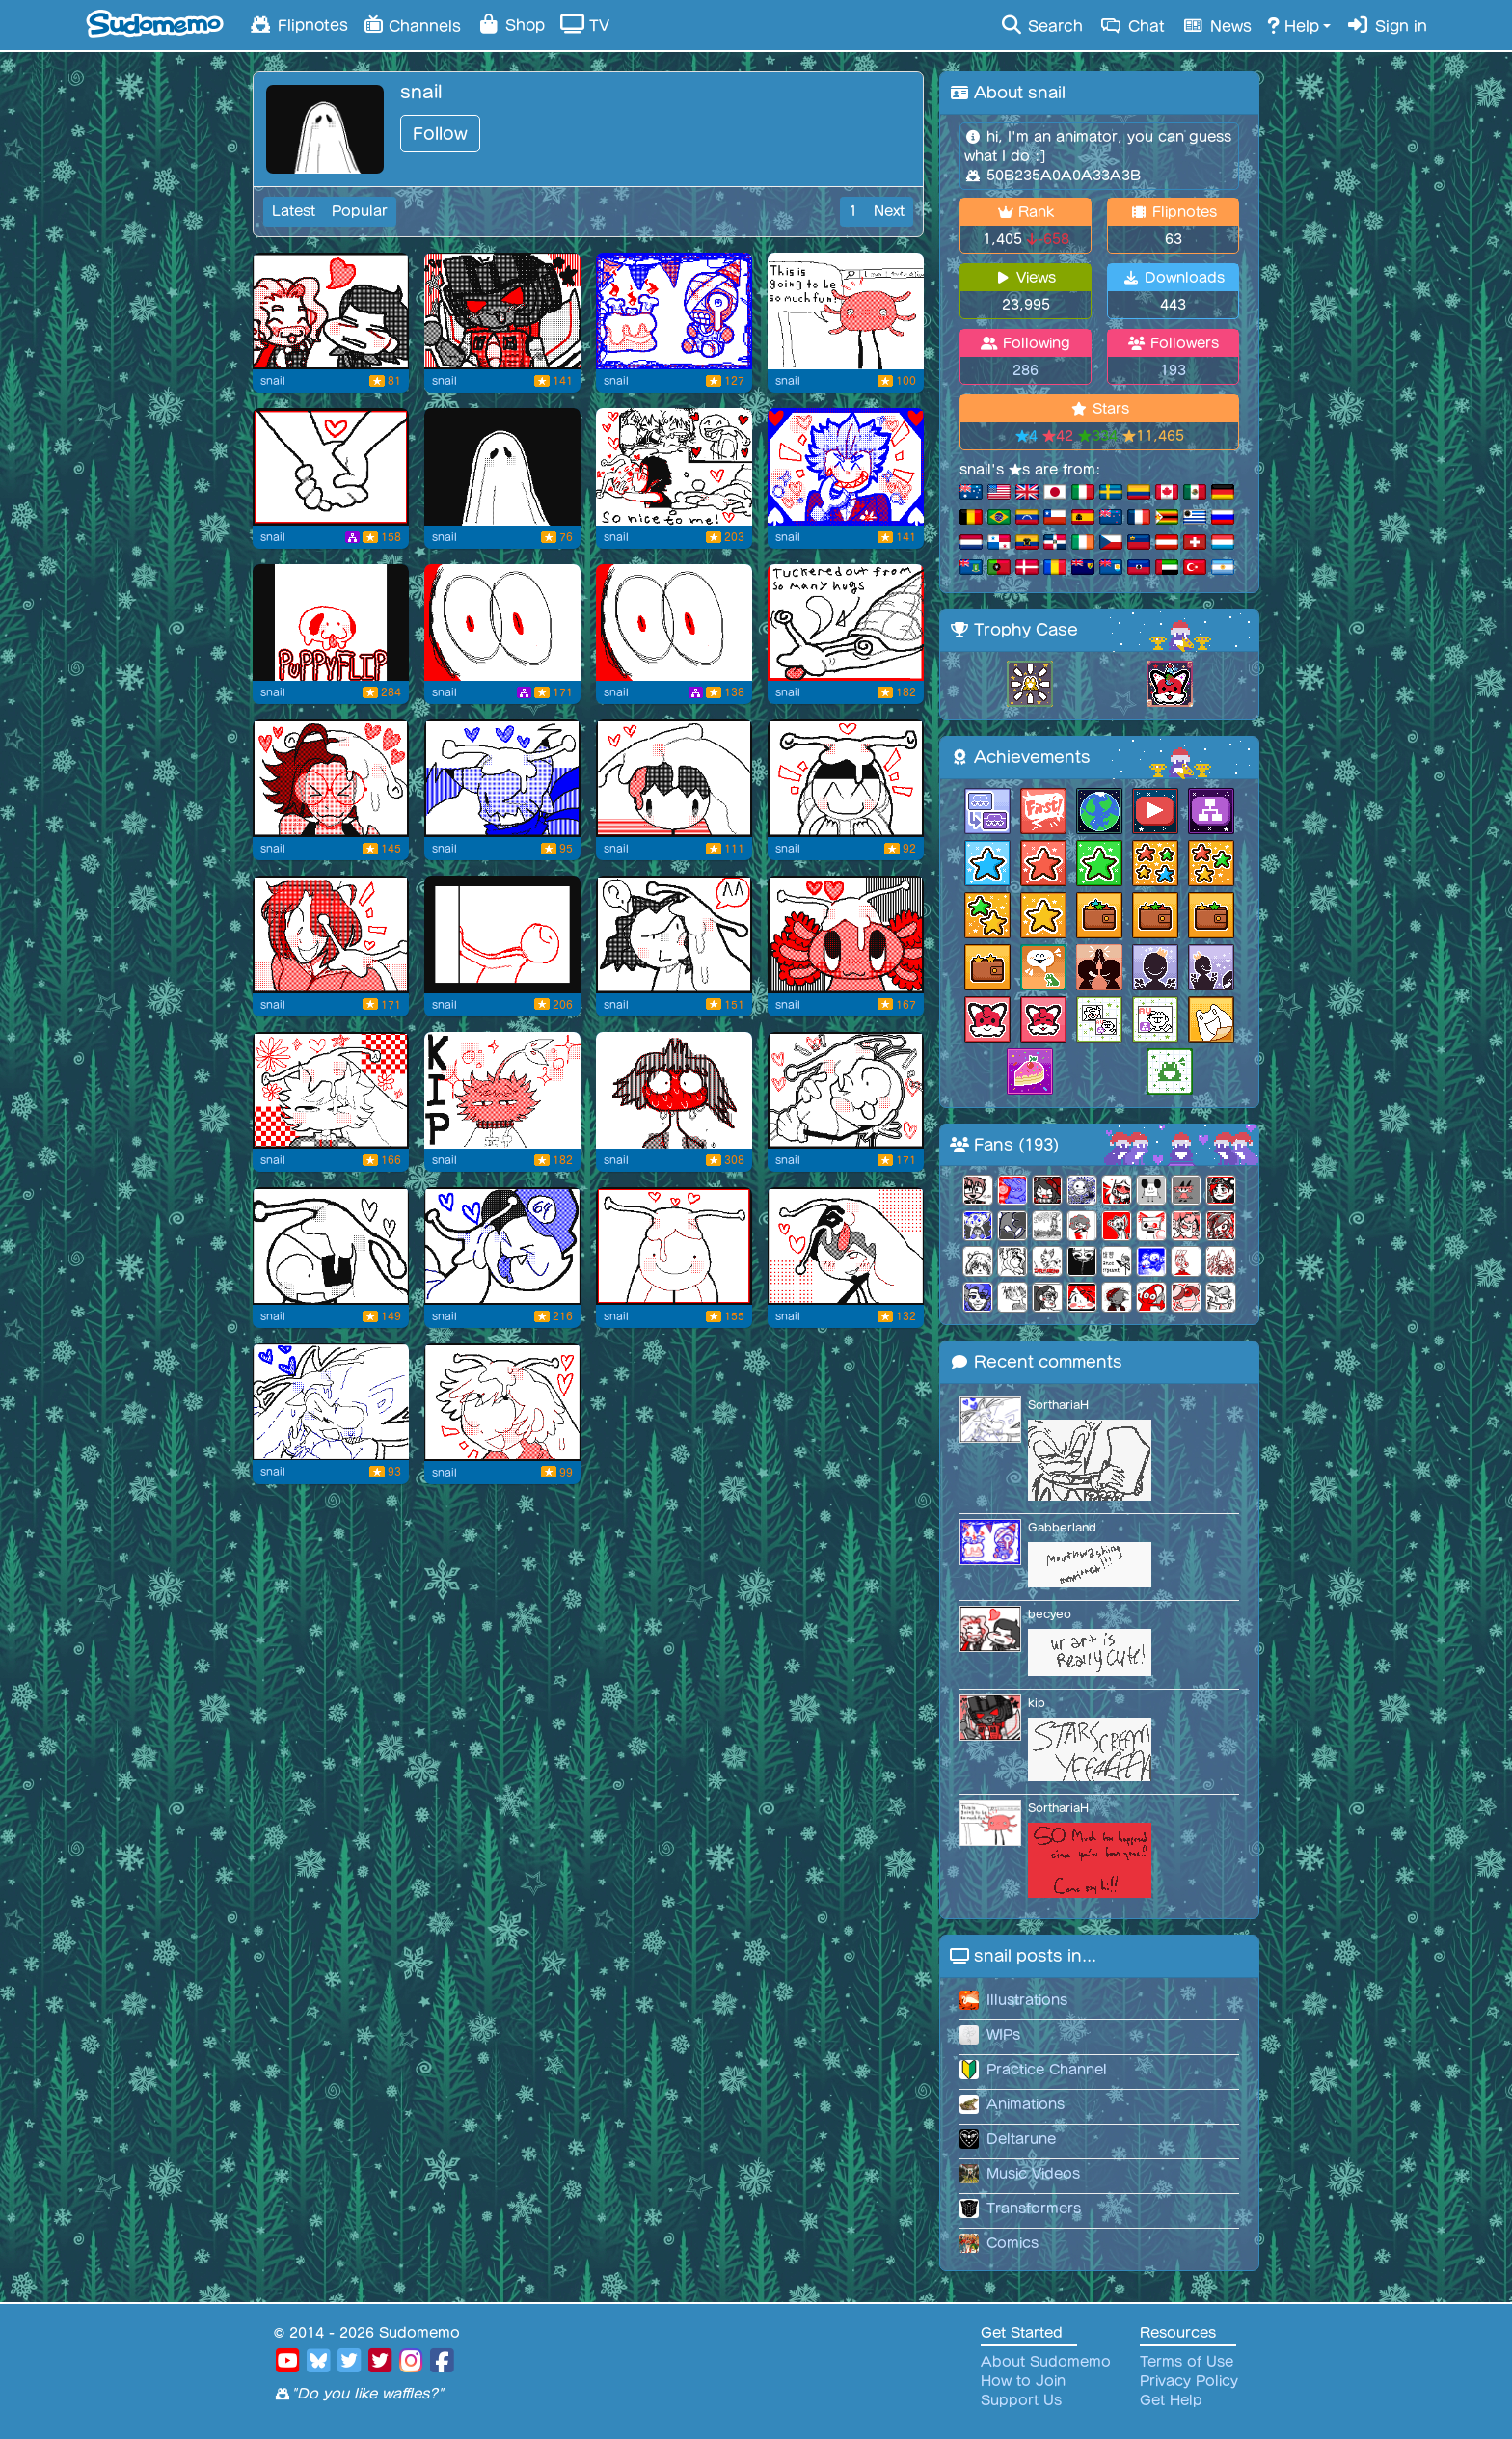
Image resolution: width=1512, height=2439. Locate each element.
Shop (510, 24)
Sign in (1386, 25)
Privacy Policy (1189, 2381)
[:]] (502, 934)
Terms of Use (1186, 2362)
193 (1173, 370)
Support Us (1021, 2400)
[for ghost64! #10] (502, 1246)
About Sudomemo (1046, 2362)
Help (1293, 25)
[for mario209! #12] (846, 1091)
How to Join (1023, 2381)
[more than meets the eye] (502, 311)
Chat (1131, 25)
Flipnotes (298, 24)
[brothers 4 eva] (331, 311)
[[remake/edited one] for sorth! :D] (331, 1402)
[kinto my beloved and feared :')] (846, 311)
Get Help (1171, 2400)
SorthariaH (1058, 1404)
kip (1036, 1702)
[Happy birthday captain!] (674, 311)
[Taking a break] (846, 623)
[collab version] (674, 623)
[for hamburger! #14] (846, 934)
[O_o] (502, 623)
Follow (440, 133)
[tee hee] (846, 467)
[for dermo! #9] (674, 1246)
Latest (293, 211)
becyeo (1049, 1614)
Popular (360, 211)
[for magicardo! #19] (674, 778)
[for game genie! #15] (674, 934)
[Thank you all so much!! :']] (674, 467)
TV (584, 24)
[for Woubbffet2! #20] (502, 778)
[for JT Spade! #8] (846, 1246)
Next (889, 211)
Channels (412, 24)
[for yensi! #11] (331, 1246)
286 (1025, 370)
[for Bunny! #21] (331, 778)
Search (1041, 25)
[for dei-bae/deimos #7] (502, 1402)
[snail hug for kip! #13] (331, 1091)
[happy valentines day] (331, 467)
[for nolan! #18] (846, 778)
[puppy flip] (331, 623)
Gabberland (1062, 1527)
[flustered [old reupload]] (674, 1091)
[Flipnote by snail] (502, 467)
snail (272, 381)
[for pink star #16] (331, 934)
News (1216, 25)
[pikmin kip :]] (502, 1091)
